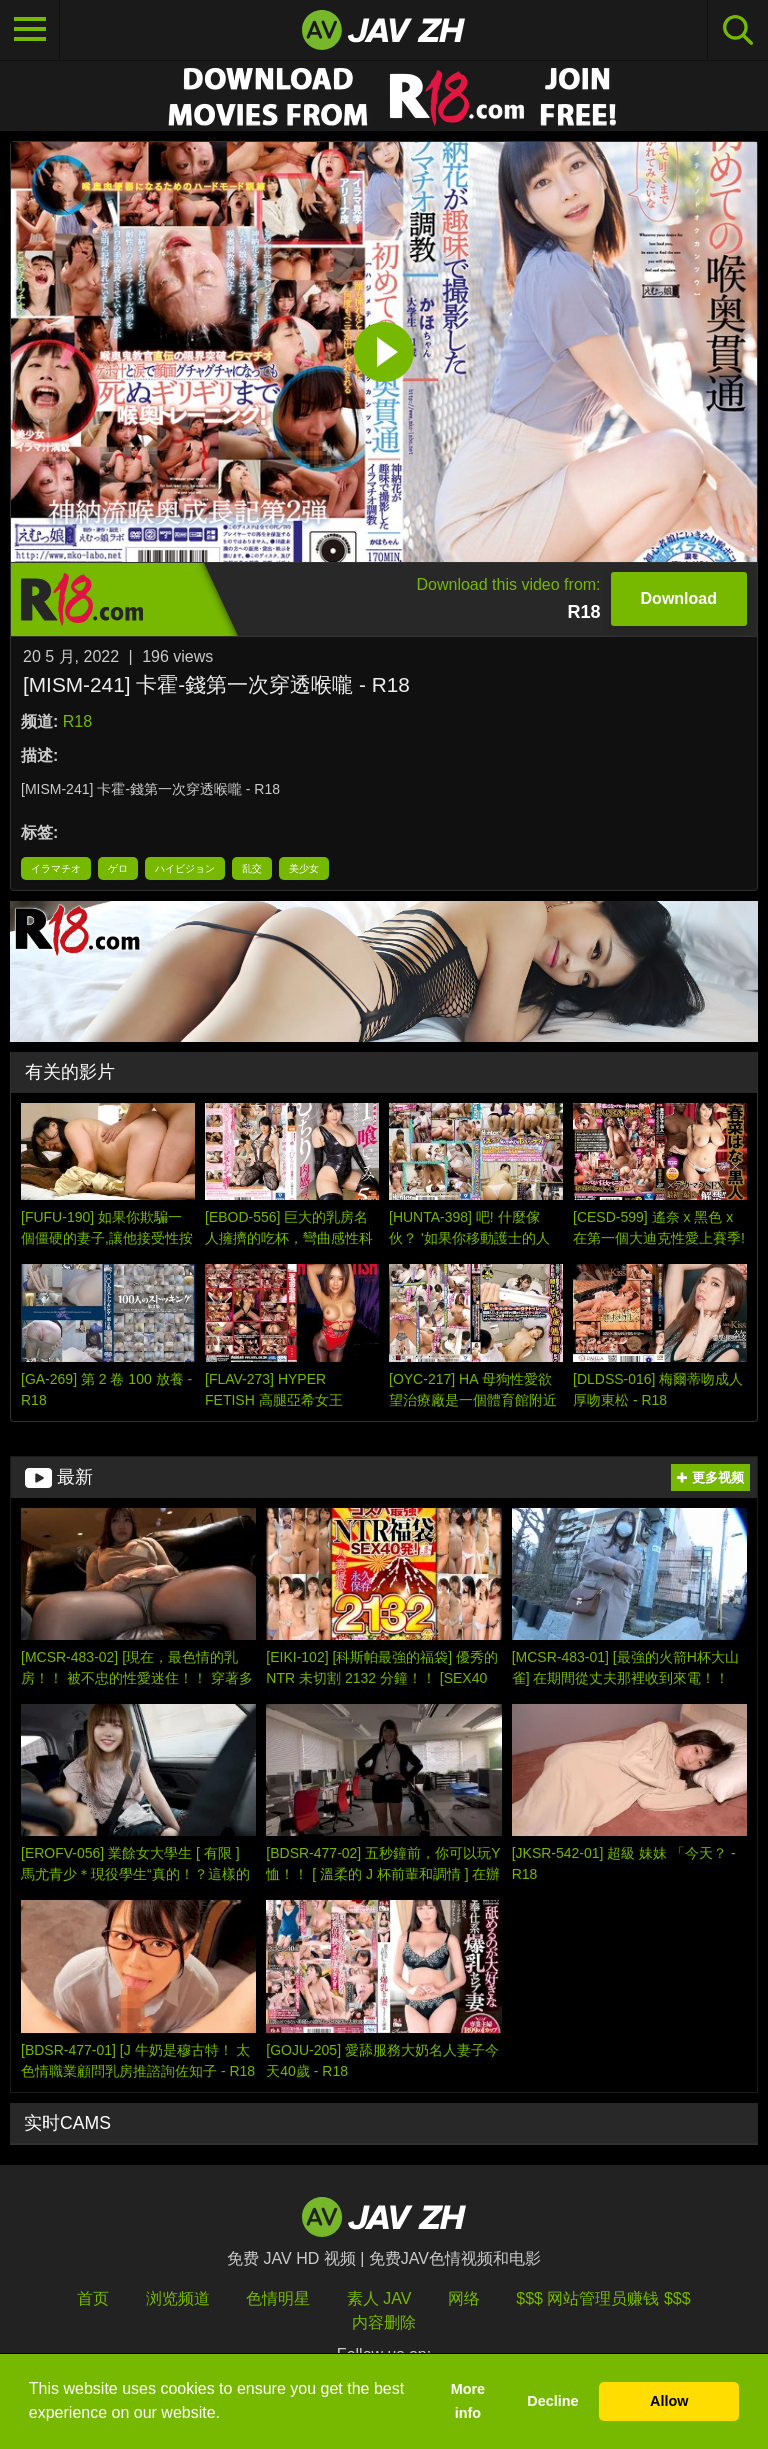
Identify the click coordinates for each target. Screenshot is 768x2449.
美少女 (304, 868)
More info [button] (468, 2401)
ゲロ (118, 868)
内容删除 (384, 2322)
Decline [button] (552, 2401)
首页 (93, 2298)
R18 (77, 721)
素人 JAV (379, 2298)
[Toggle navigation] (30, 30)
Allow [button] (669, 2401)
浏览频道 (178, 2298)
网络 (464, 2298)
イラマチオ (56, 868)
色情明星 (278, 2298)
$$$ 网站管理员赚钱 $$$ (603, 2298)
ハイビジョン (185, 868)
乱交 (252, 868)
